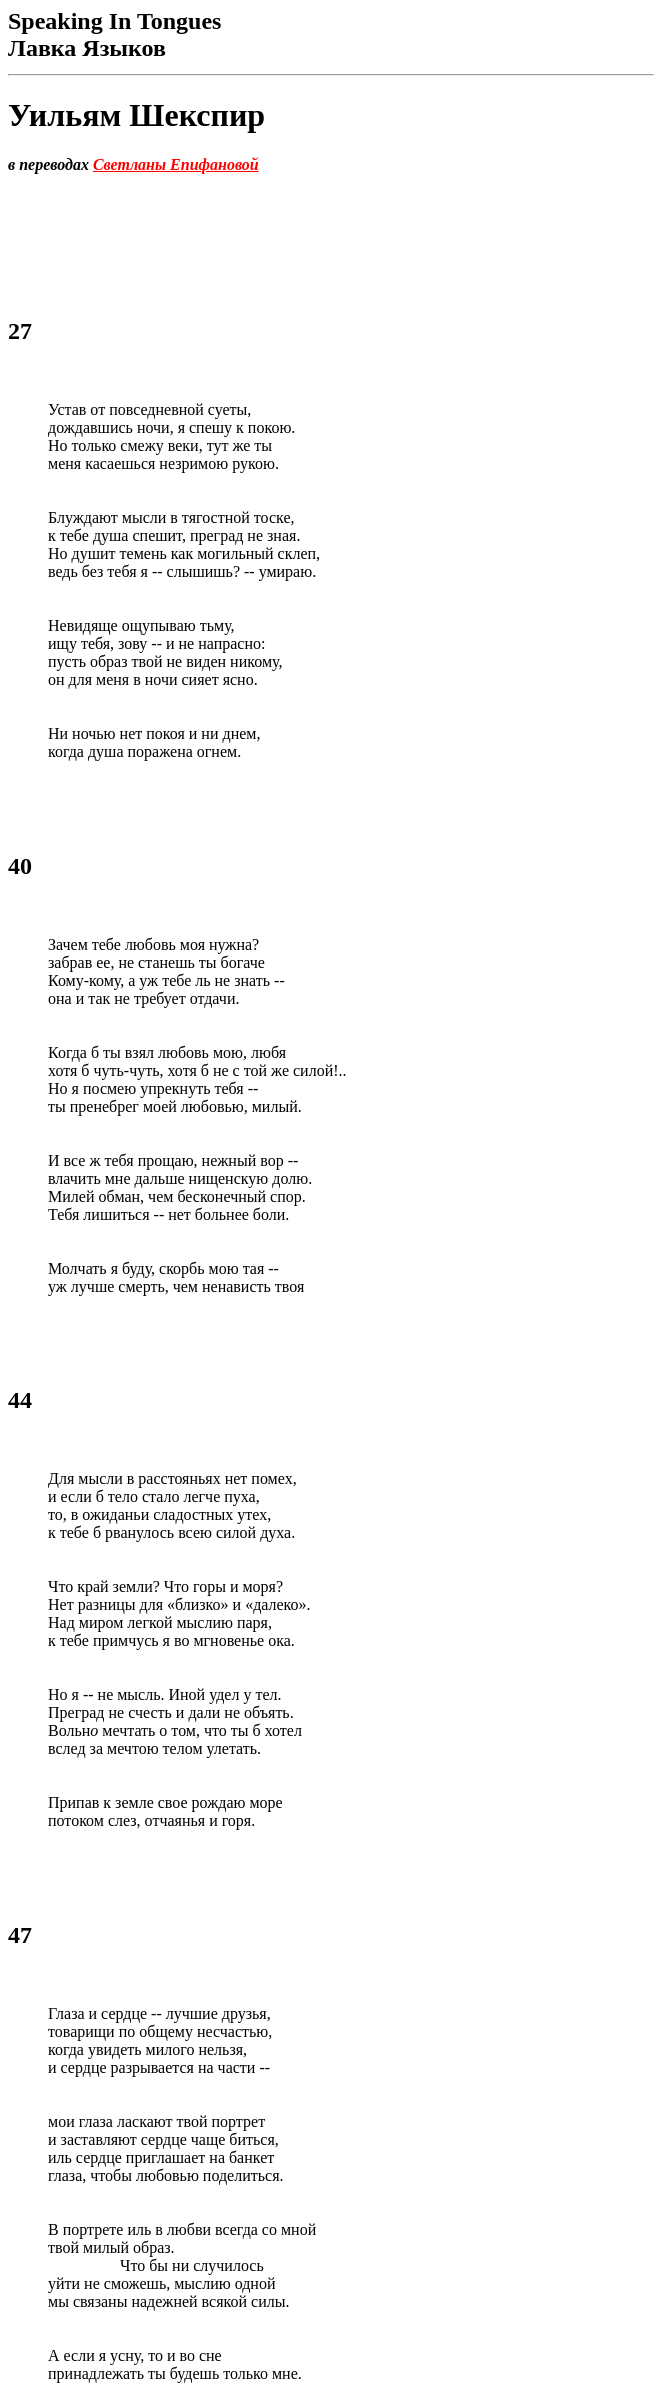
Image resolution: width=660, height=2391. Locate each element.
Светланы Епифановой (176, 164)
